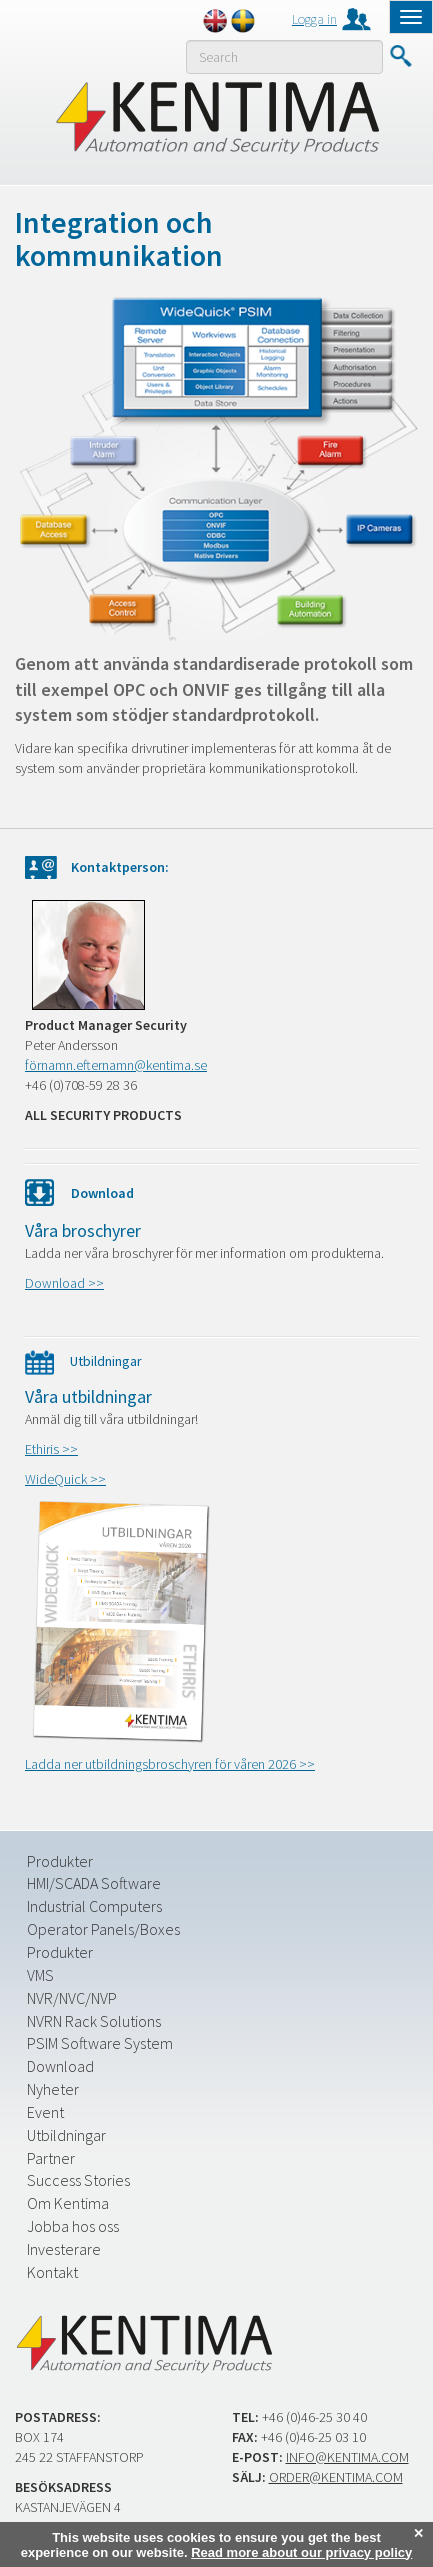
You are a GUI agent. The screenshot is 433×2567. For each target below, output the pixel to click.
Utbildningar (66, 2135)
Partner (51, 2158)
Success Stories (78, 2180)
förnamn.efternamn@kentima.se (116, 1065)
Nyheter (53, 2089)
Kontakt (52, 2272)
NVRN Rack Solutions (94, 2021)
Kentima (216, 117)
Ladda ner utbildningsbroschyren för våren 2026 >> (170, 1764)
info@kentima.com (347, 2457)
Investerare (64, 2249)
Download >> (64, 1283)
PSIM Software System (100, 2043)
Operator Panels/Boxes (103, 1929)
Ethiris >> (51, 1449)
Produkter (60, 1861)
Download (60, 2066)
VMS (40, 1975)
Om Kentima (68, 2203)
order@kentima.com (336, 2477)
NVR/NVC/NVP (72, 1998)
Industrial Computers (94, 1906)
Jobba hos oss (73, 2226)
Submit (400, 56)
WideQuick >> (65, 1479)
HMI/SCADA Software (94, 1883)
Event (45, 2112)
